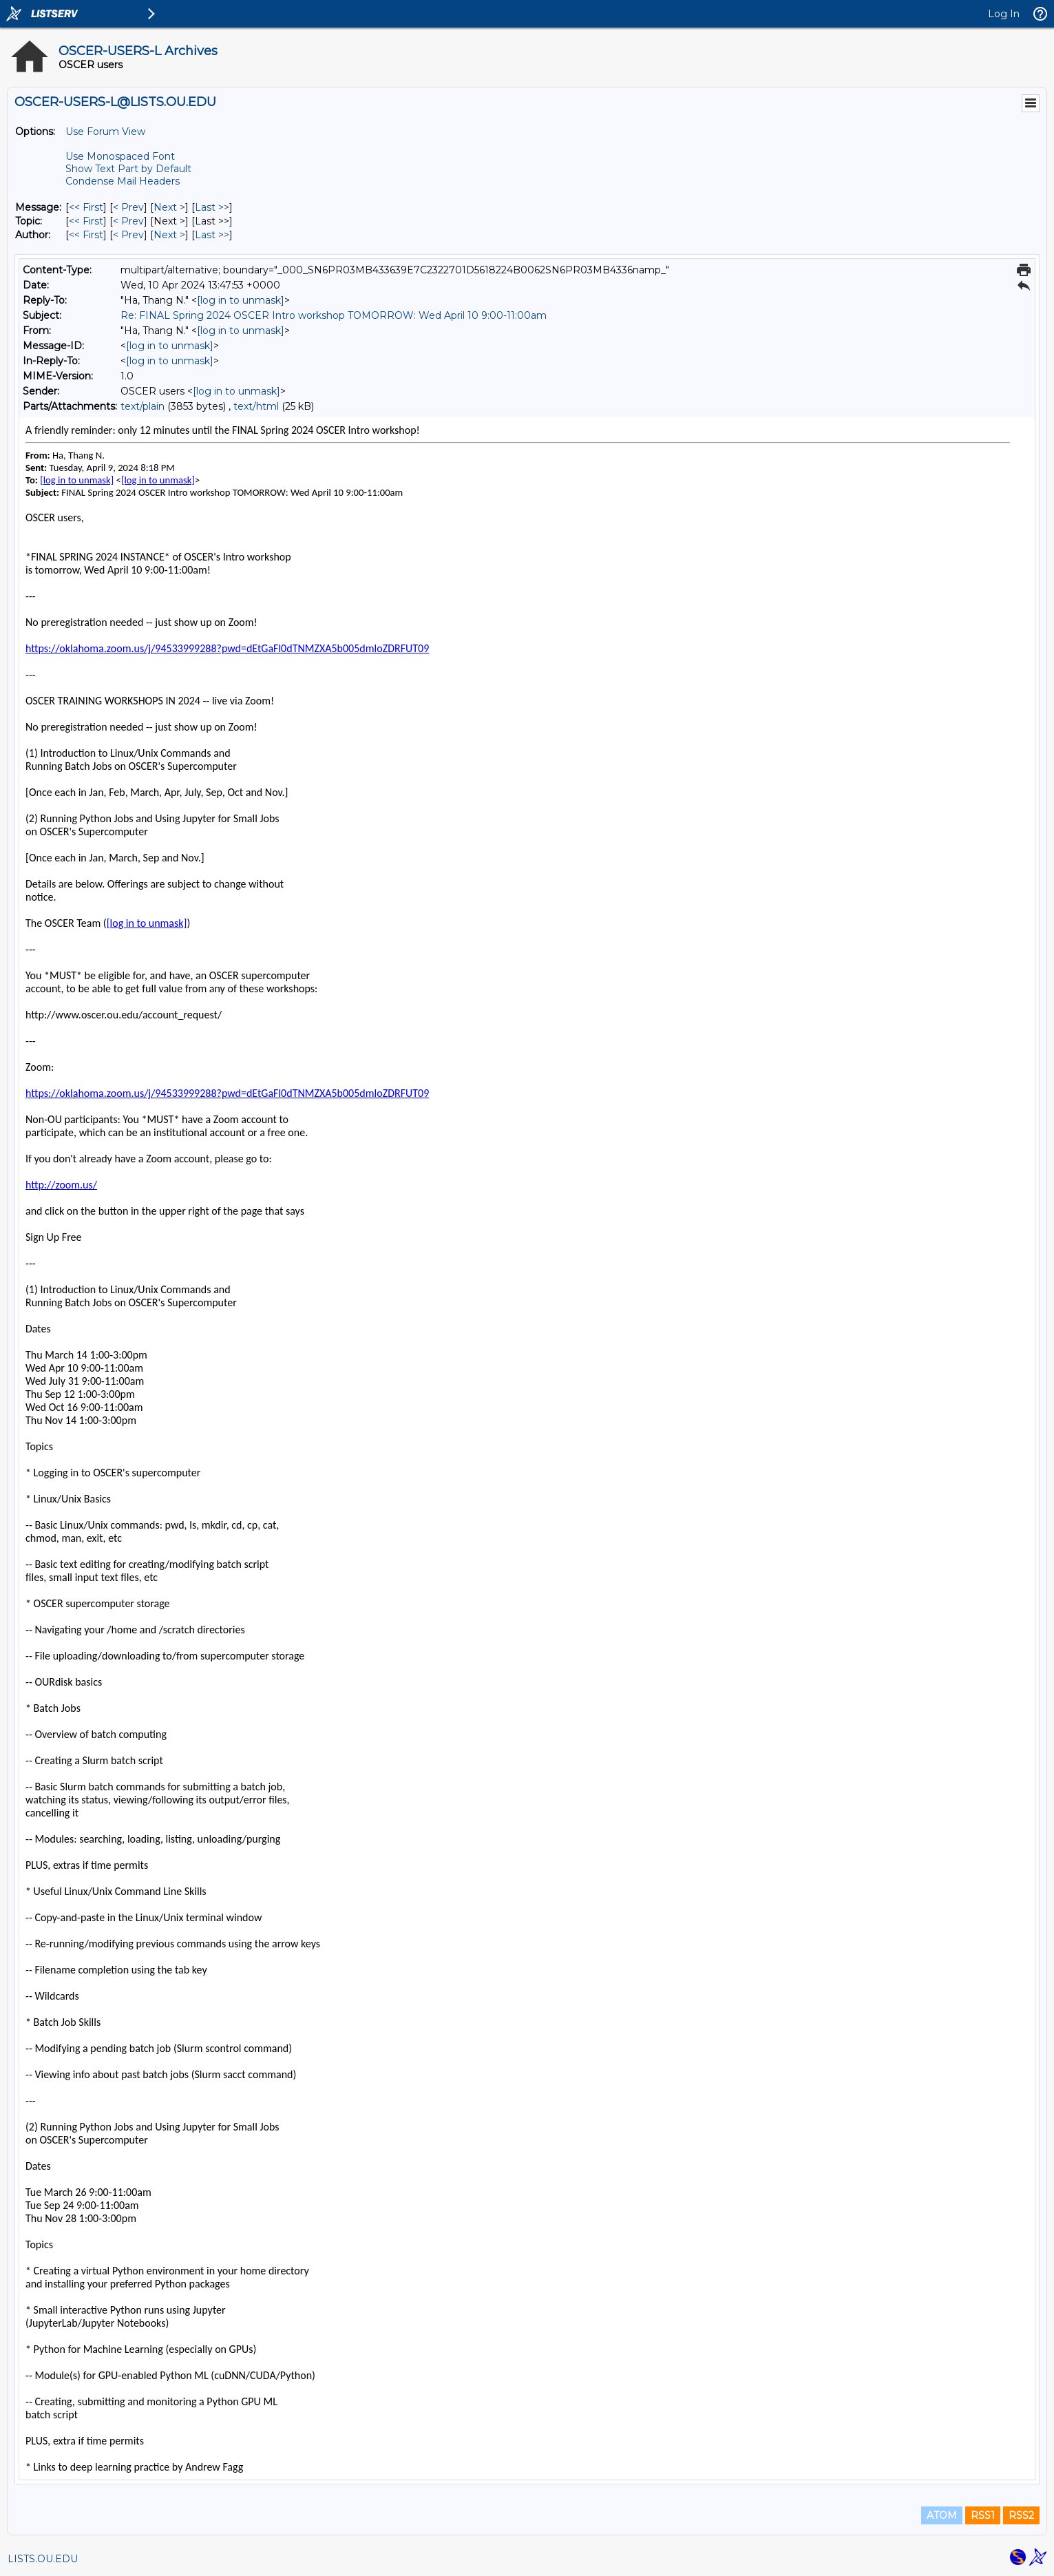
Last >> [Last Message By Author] (212, 235)
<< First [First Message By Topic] (86, 221)
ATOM (942, 2515)
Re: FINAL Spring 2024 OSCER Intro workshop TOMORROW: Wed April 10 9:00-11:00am (333, 315)
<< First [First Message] (86, 207)
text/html (256, 406)
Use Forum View (105, 131)
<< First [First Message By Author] (86, 235)
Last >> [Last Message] (212, 207)
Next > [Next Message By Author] (169, 235)
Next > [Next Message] (169, 207)
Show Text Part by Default (128, 169)
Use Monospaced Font (120, 156)
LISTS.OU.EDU (43, 2559)
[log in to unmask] (240, 300)
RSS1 (983, 2515)
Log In (1004, 14)
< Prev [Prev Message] (128, 207)
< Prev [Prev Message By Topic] (128, 221)
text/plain (142, 406)
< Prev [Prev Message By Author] (128, 235)
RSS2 (1021, 2515)
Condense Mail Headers (122, 181)
